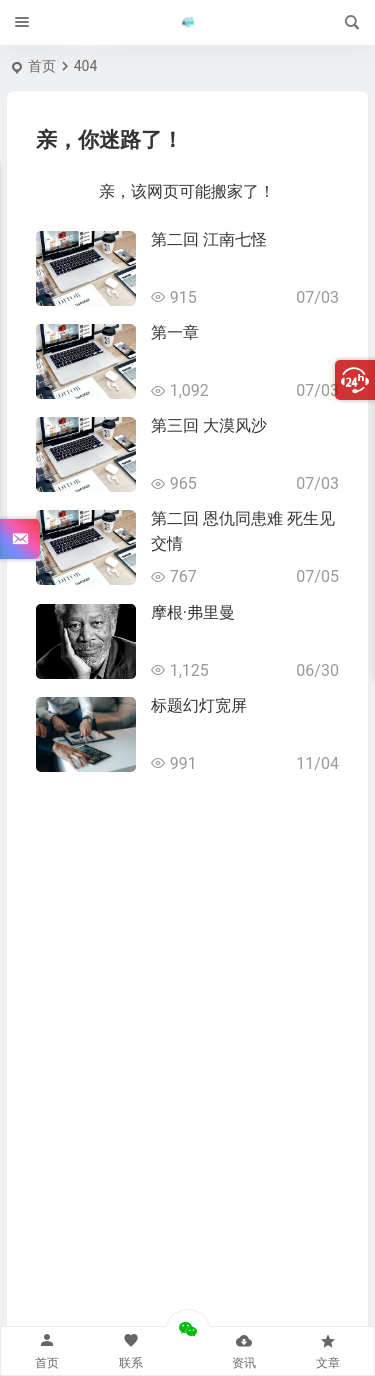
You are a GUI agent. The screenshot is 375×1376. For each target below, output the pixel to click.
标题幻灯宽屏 (199, 705)
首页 (42, 66)
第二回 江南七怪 (209, 239)
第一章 (175, 332)
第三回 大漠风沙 (209, 425)
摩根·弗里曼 (193, 612)
